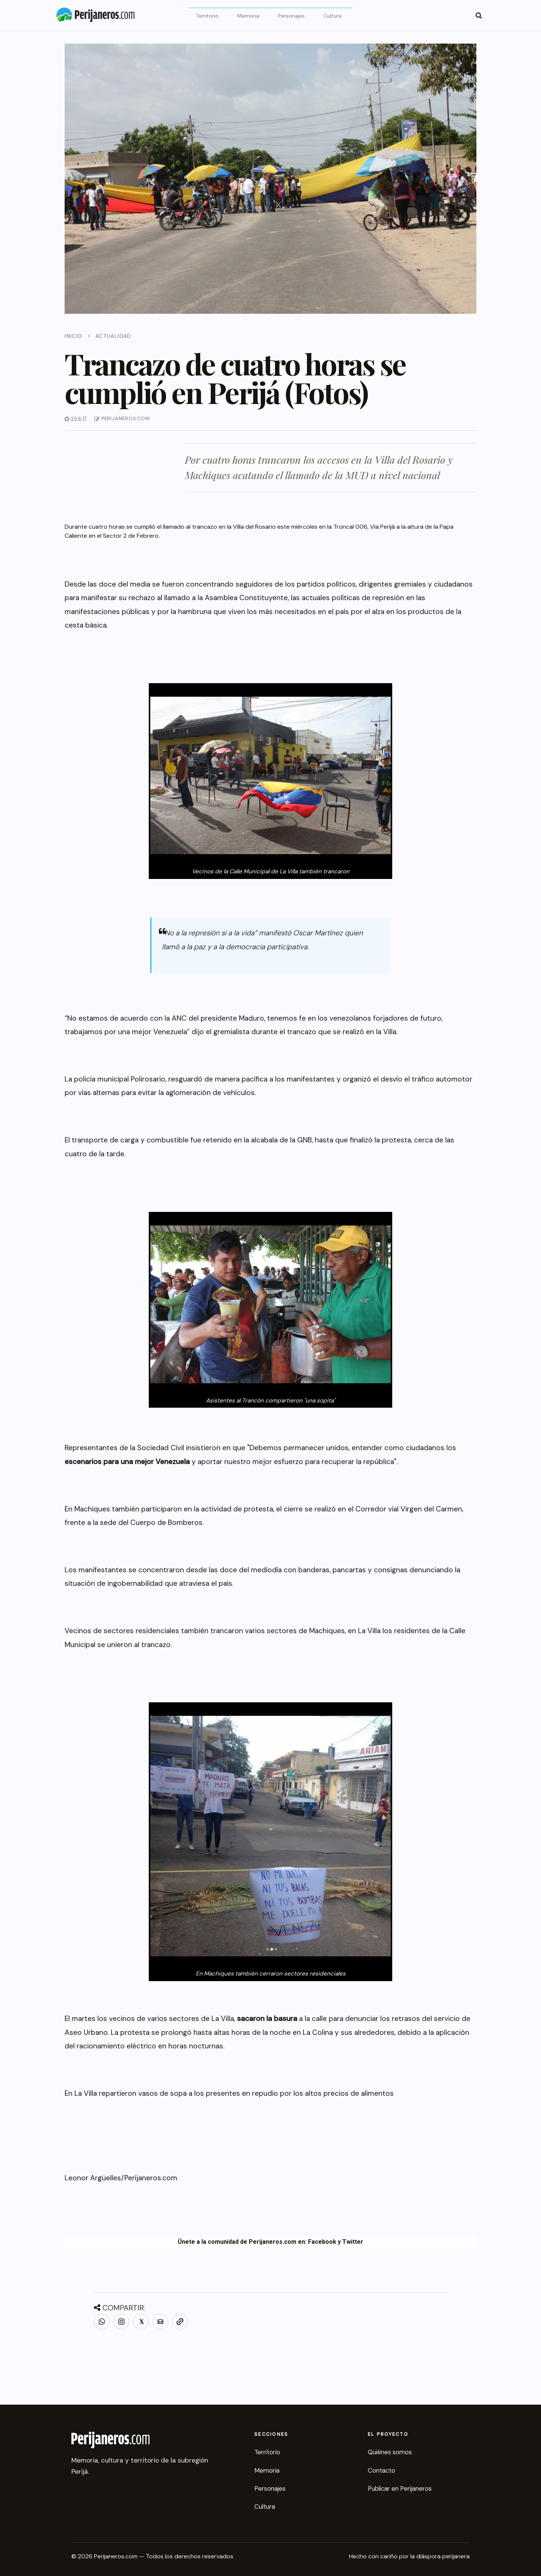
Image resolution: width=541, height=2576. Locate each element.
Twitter (352, 2241)
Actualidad (113, 336)
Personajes (291, 15)
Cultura (332, 15)
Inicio (73, 336)
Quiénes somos (390, 2452)
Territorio (207, 15)
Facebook (322, 2241)
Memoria (248, 15)
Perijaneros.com (150, 2178)
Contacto (381, 2470)
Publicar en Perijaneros (400, 2488)
